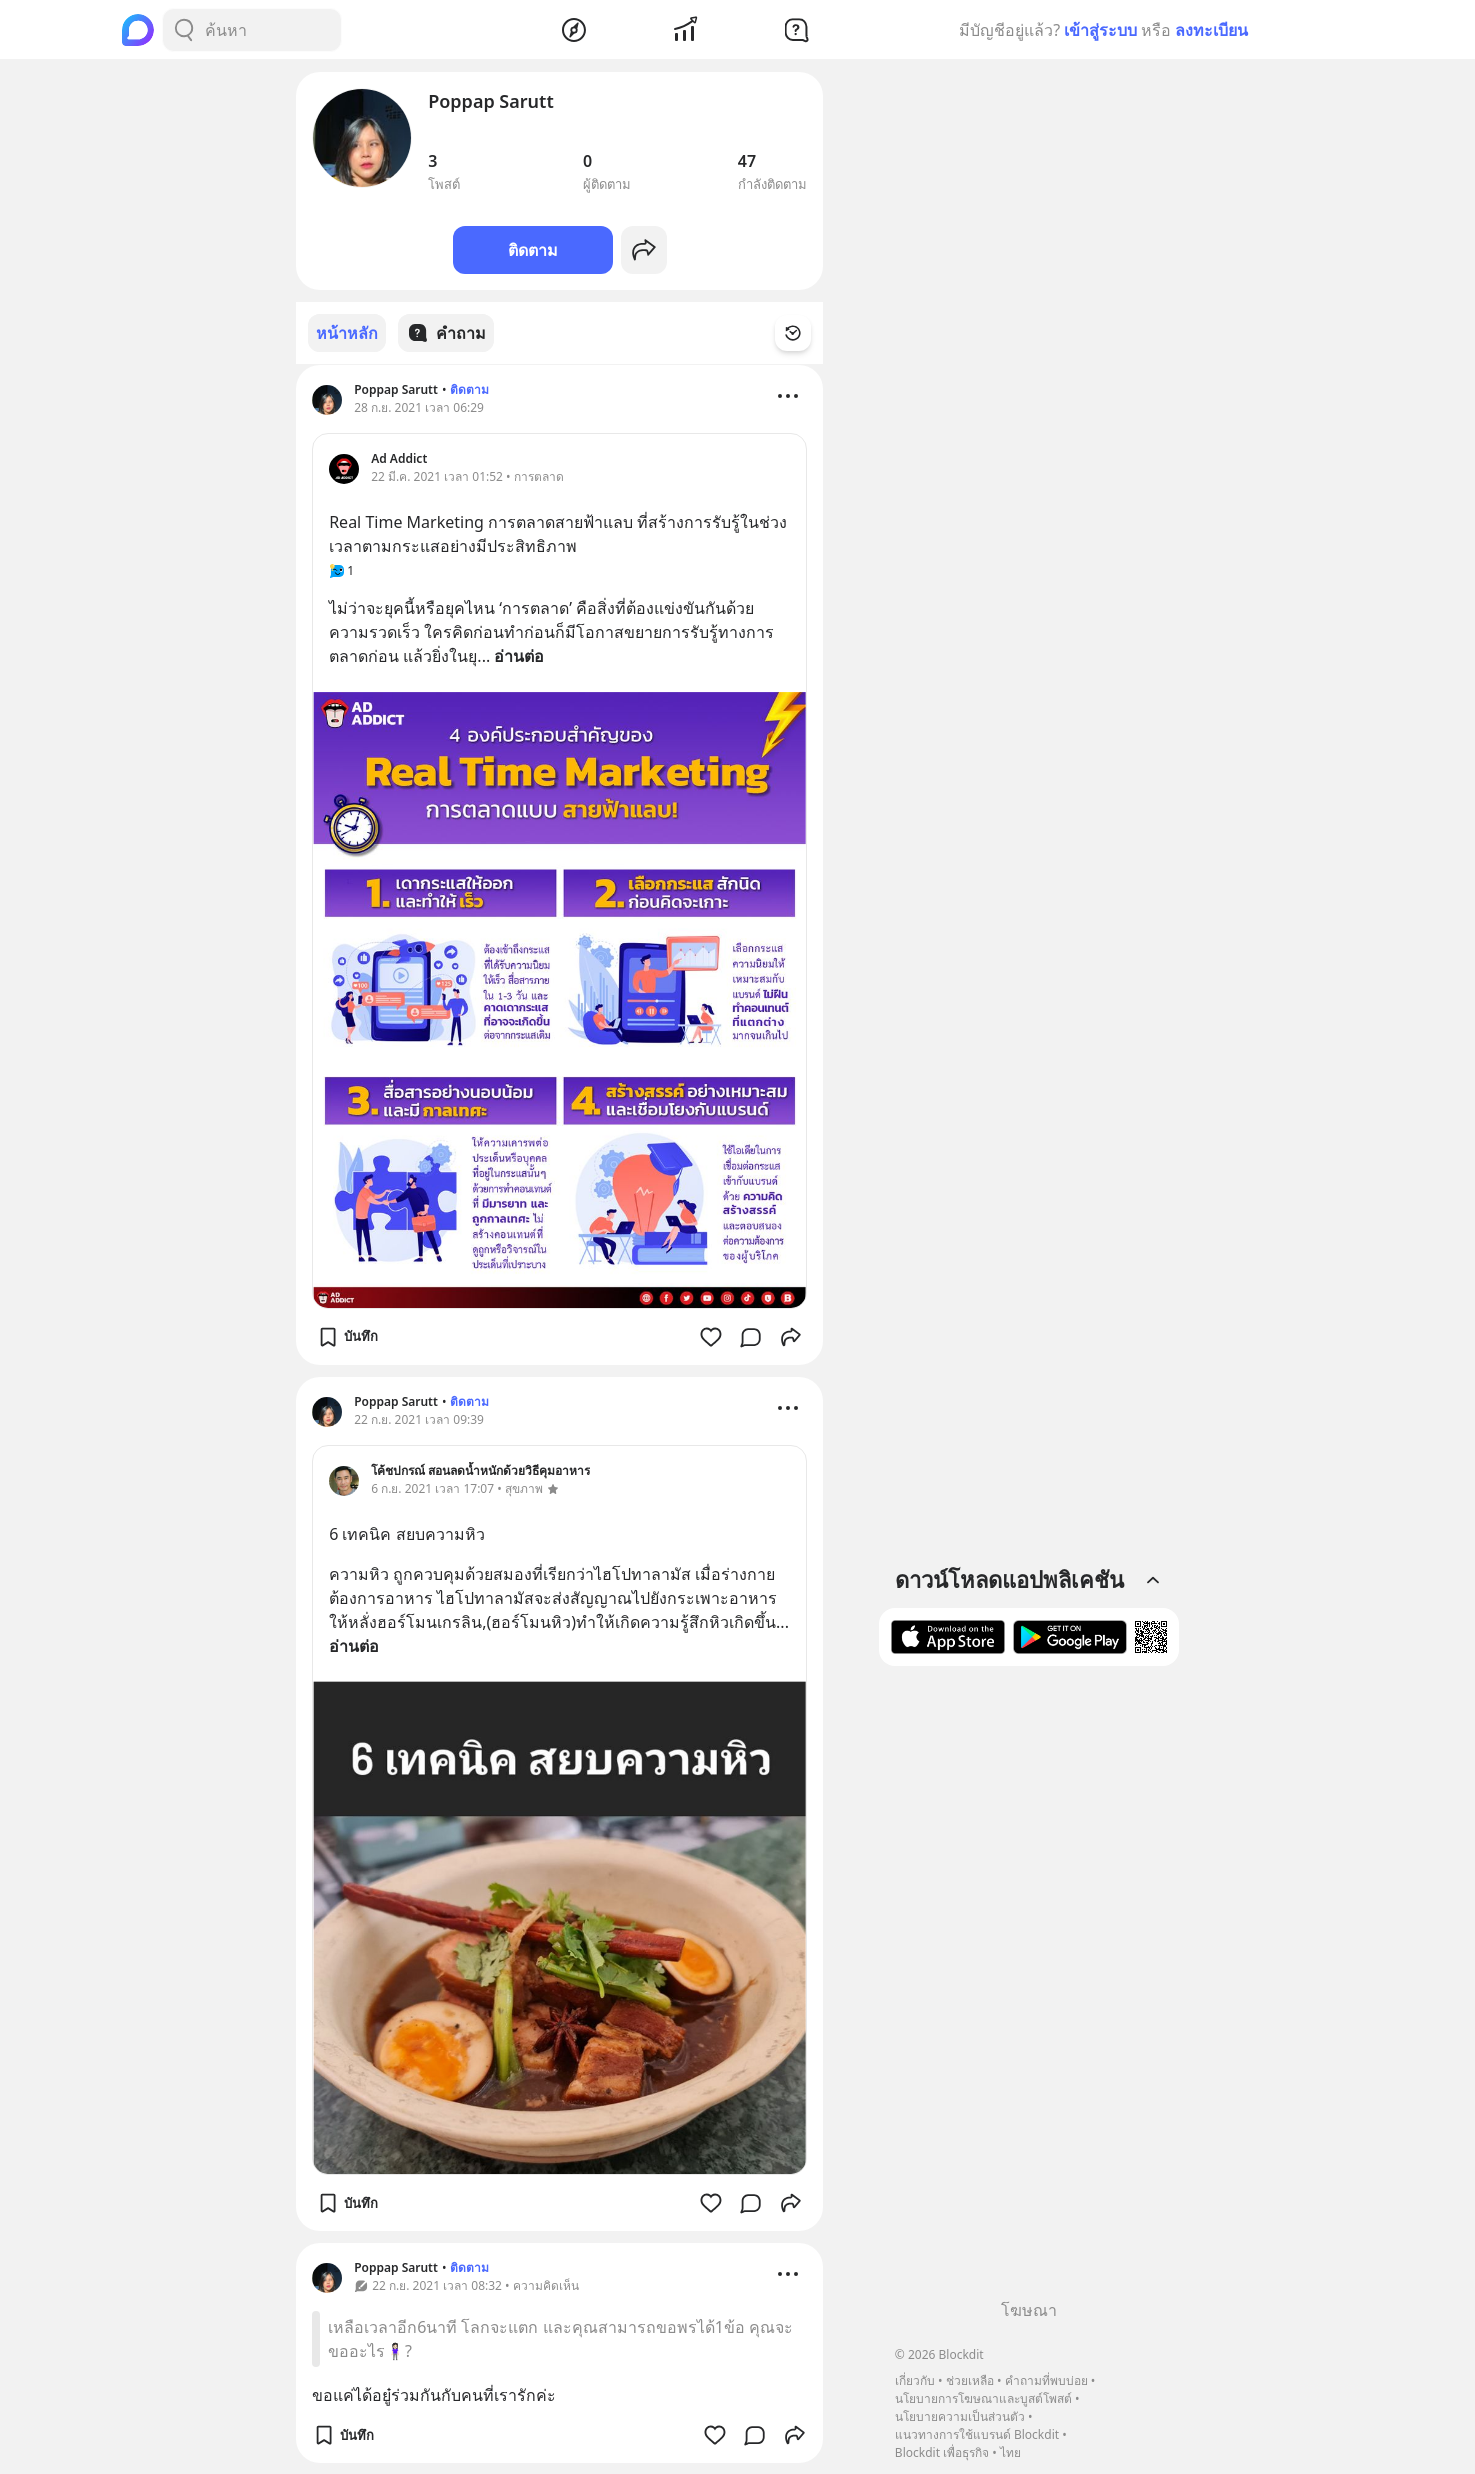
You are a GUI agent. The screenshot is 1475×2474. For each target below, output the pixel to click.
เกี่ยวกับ (915, 2380)
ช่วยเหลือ (970, 2380)
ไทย (1010, 2452)
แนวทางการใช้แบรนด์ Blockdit (977, 2434)
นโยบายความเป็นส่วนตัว (960, 2416)
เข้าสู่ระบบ (1100, 30)
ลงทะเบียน (1211, 30)
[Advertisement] (1029, 1990)
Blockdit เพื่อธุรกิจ (942, 2452)
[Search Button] (184, 30)
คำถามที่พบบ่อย (1046, 2380)
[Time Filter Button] (805, 333)
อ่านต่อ (519, 655)
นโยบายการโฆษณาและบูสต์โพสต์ (983, 2398)
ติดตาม (533, 250)
